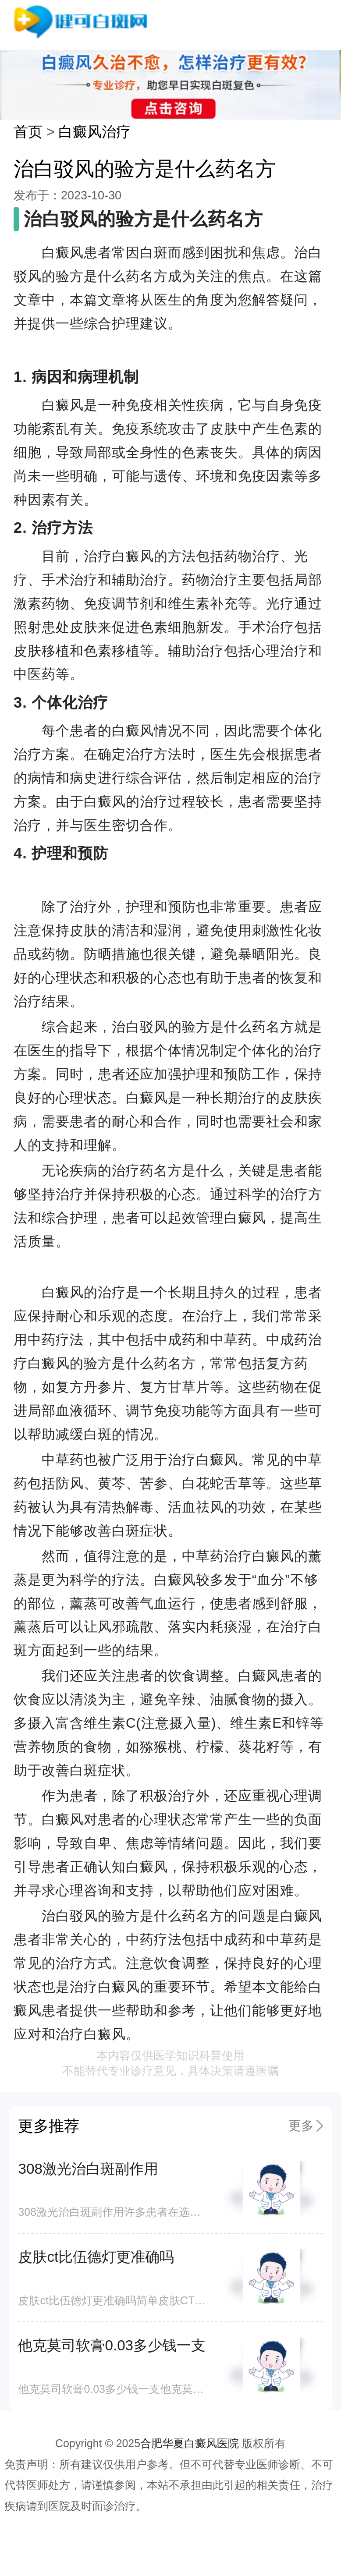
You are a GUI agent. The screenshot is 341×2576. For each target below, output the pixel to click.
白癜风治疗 (94, 132)
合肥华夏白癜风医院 (189, 2443)
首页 (28, 132)
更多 (301, 2126)
